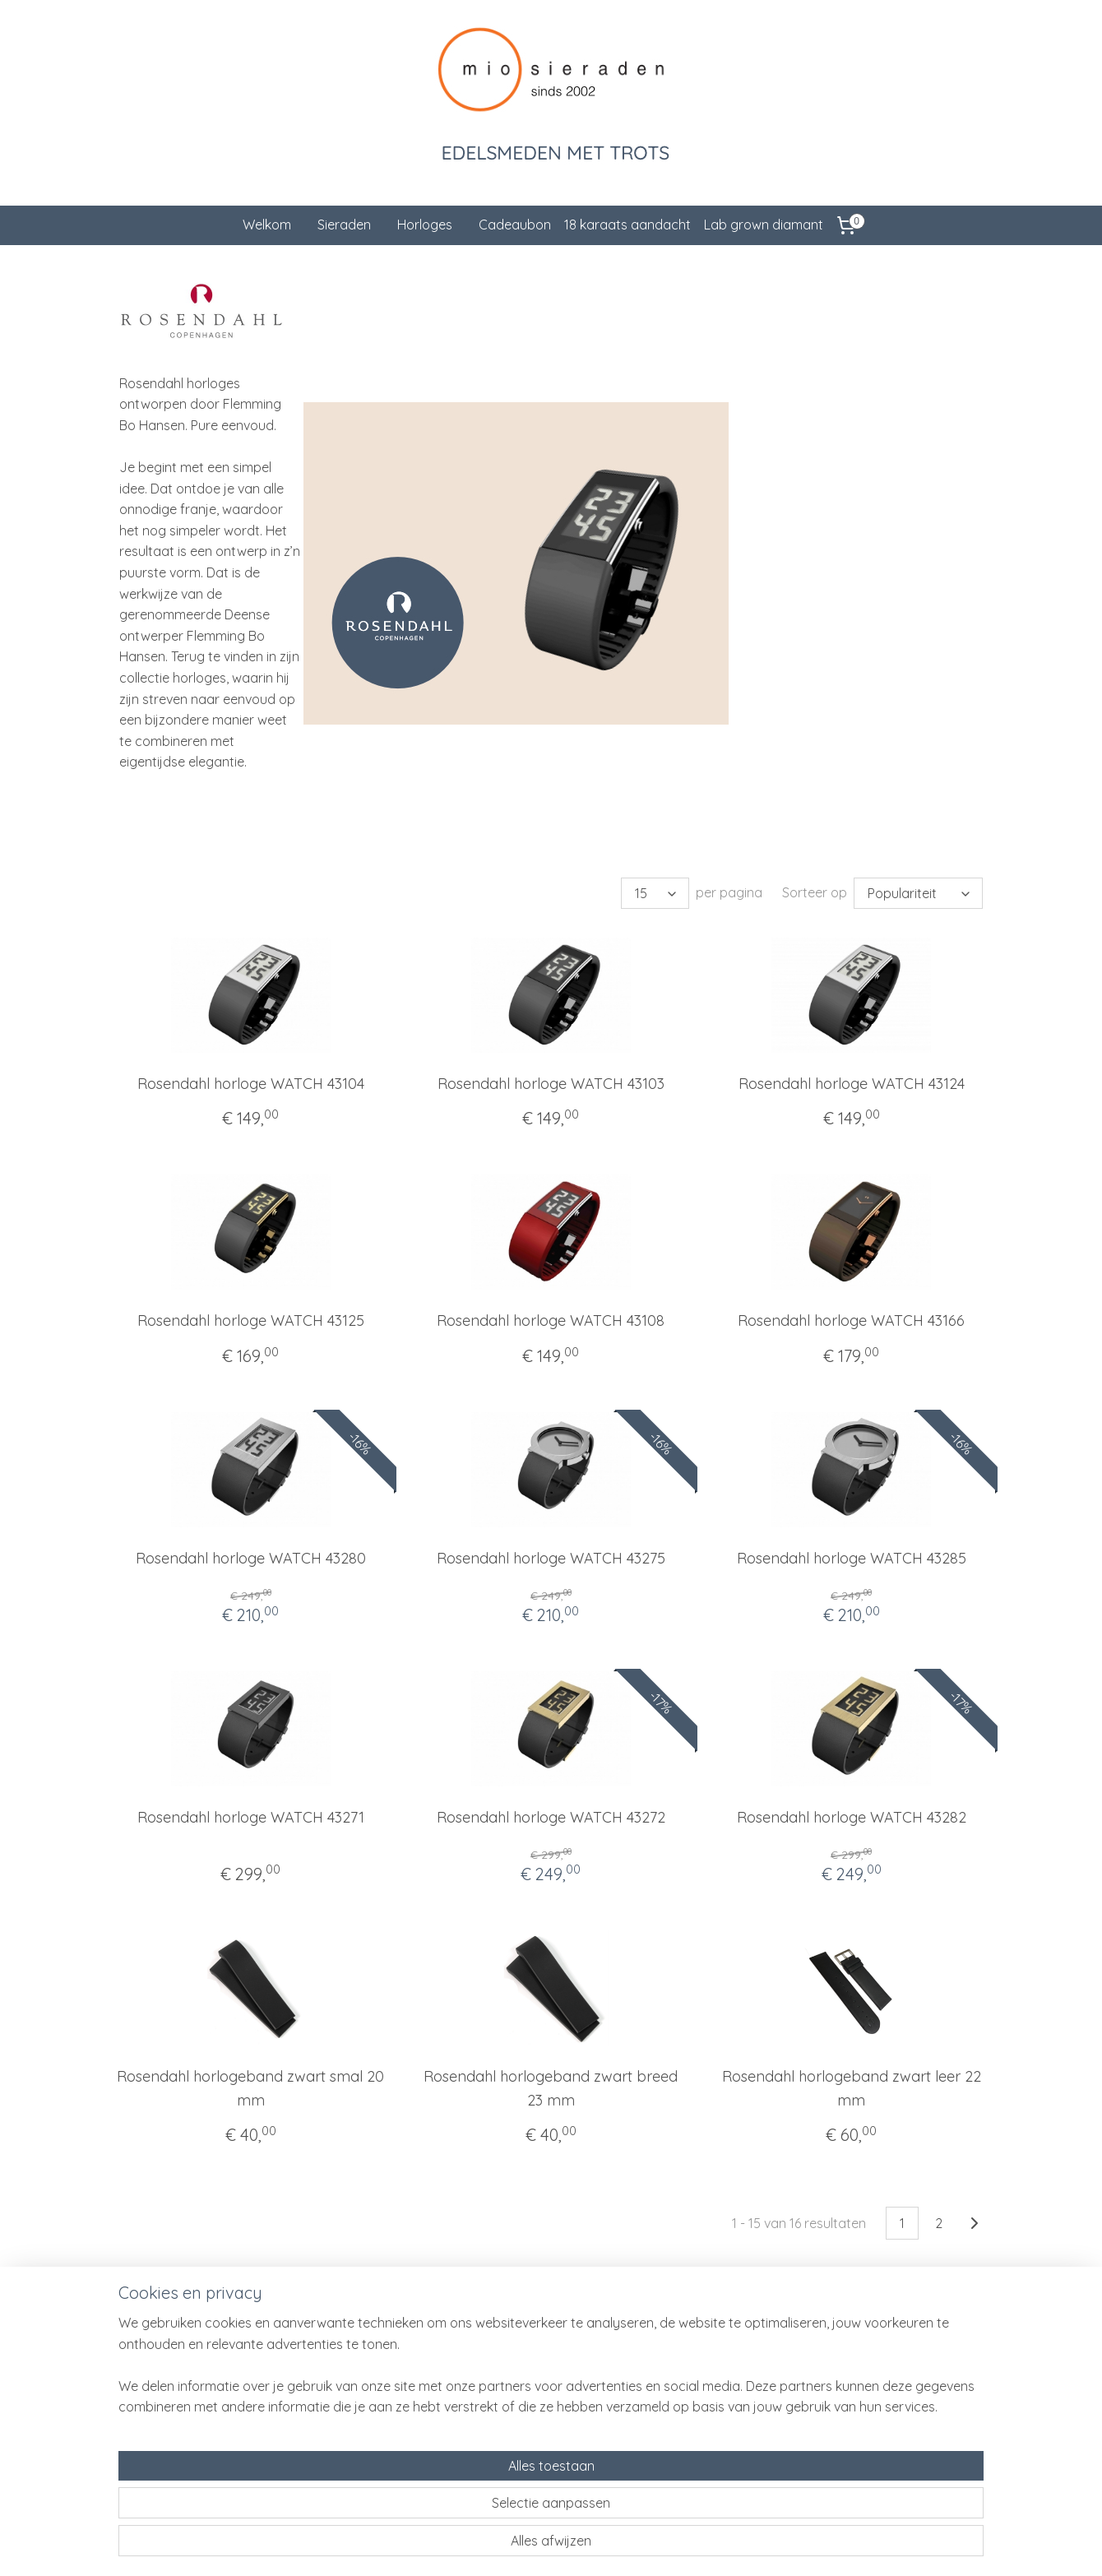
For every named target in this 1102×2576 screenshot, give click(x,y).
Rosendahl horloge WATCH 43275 (551, 1558)
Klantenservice (328, 2362)
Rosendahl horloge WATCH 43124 (852, 1083)
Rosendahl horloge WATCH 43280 (251, 1558)
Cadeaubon (515, 224)
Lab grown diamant (763, 224)
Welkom (267, 224)
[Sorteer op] (918, 893)
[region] (442, 2503)
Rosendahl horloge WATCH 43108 (550, 1320)
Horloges (424, 224)
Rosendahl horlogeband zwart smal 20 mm (250, 2088)
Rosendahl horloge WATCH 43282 (851, 1817)
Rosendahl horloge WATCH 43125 (250, 1320)
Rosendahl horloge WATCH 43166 (851, 1320)
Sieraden (344, 224)
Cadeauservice (329, 2381)
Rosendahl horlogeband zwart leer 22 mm (851, 2088)
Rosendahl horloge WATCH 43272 (551, 1817)
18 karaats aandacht (627, 224)
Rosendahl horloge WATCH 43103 (551, 1083)
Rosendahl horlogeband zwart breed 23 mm (551, 2088)
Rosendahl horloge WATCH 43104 (250, 1083)
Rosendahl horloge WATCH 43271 (250, 1817)
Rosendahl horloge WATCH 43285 (851, 1558)
